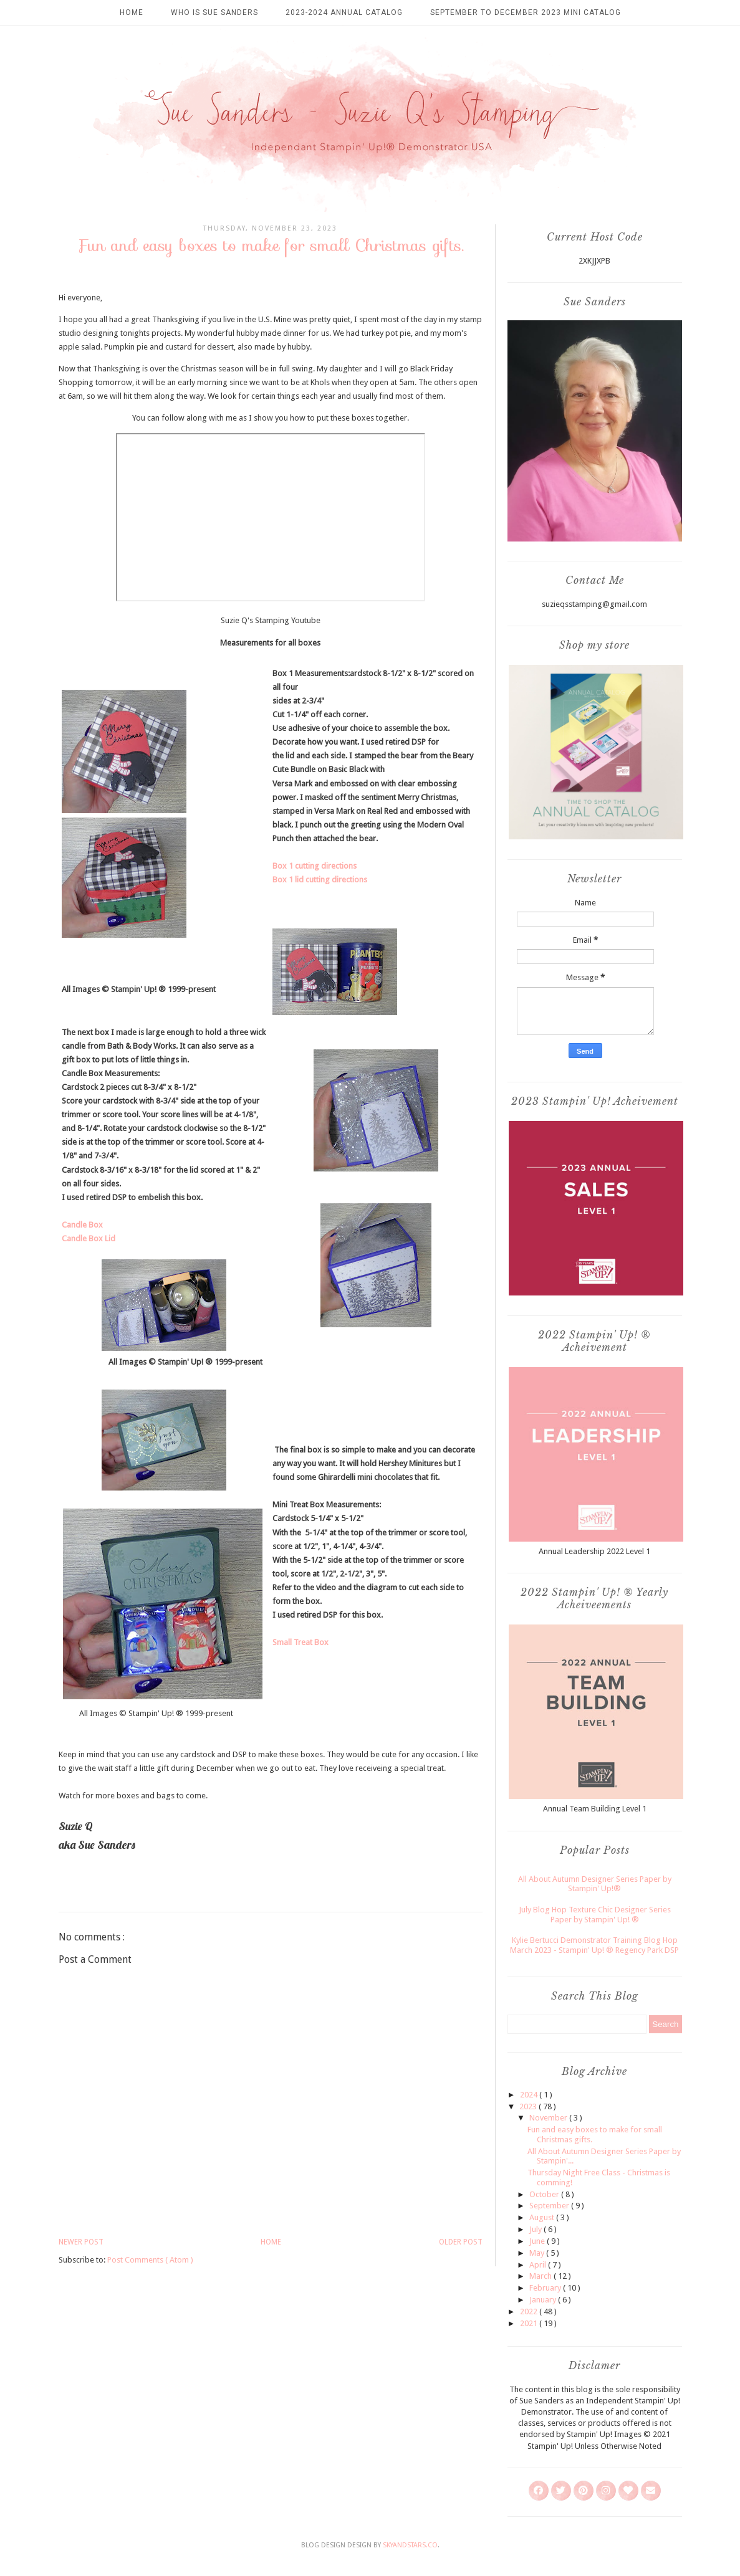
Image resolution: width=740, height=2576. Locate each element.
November (549, 2117)
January (543, 2299)
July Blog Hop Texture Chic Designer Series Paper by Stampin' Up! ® (595, 1914)
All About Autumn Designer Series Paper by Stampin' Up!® (594, 1884)
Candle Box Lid (88, 1238)
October (545, 2194)
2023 (529, 2106)
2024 (529, 2094)
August (542, 2217)
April (538, 2264)
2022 (529, 2311)
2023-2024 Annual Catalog (344, 12)
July (536, 2229)
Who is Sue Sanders (214, 12)
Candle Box (82, 1224)
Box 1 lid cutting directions (319, 879)
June (538, 2241)
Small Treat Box (300, 1642)
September (550, 2205)
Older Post (461, 2242)
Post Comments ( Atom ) (150, 2259)
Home (131, 12)
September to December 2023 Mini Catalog (525, 12)
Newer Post (81, 2242)
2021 (529, 2323)
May (537, 2253)
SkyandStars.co (410, 2545)
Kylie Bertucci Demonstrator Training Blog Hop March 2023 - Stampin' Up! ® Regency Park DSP (594, 1945)
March (541, 2276)
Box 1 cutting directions (314, 866)
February (546, 2287)
